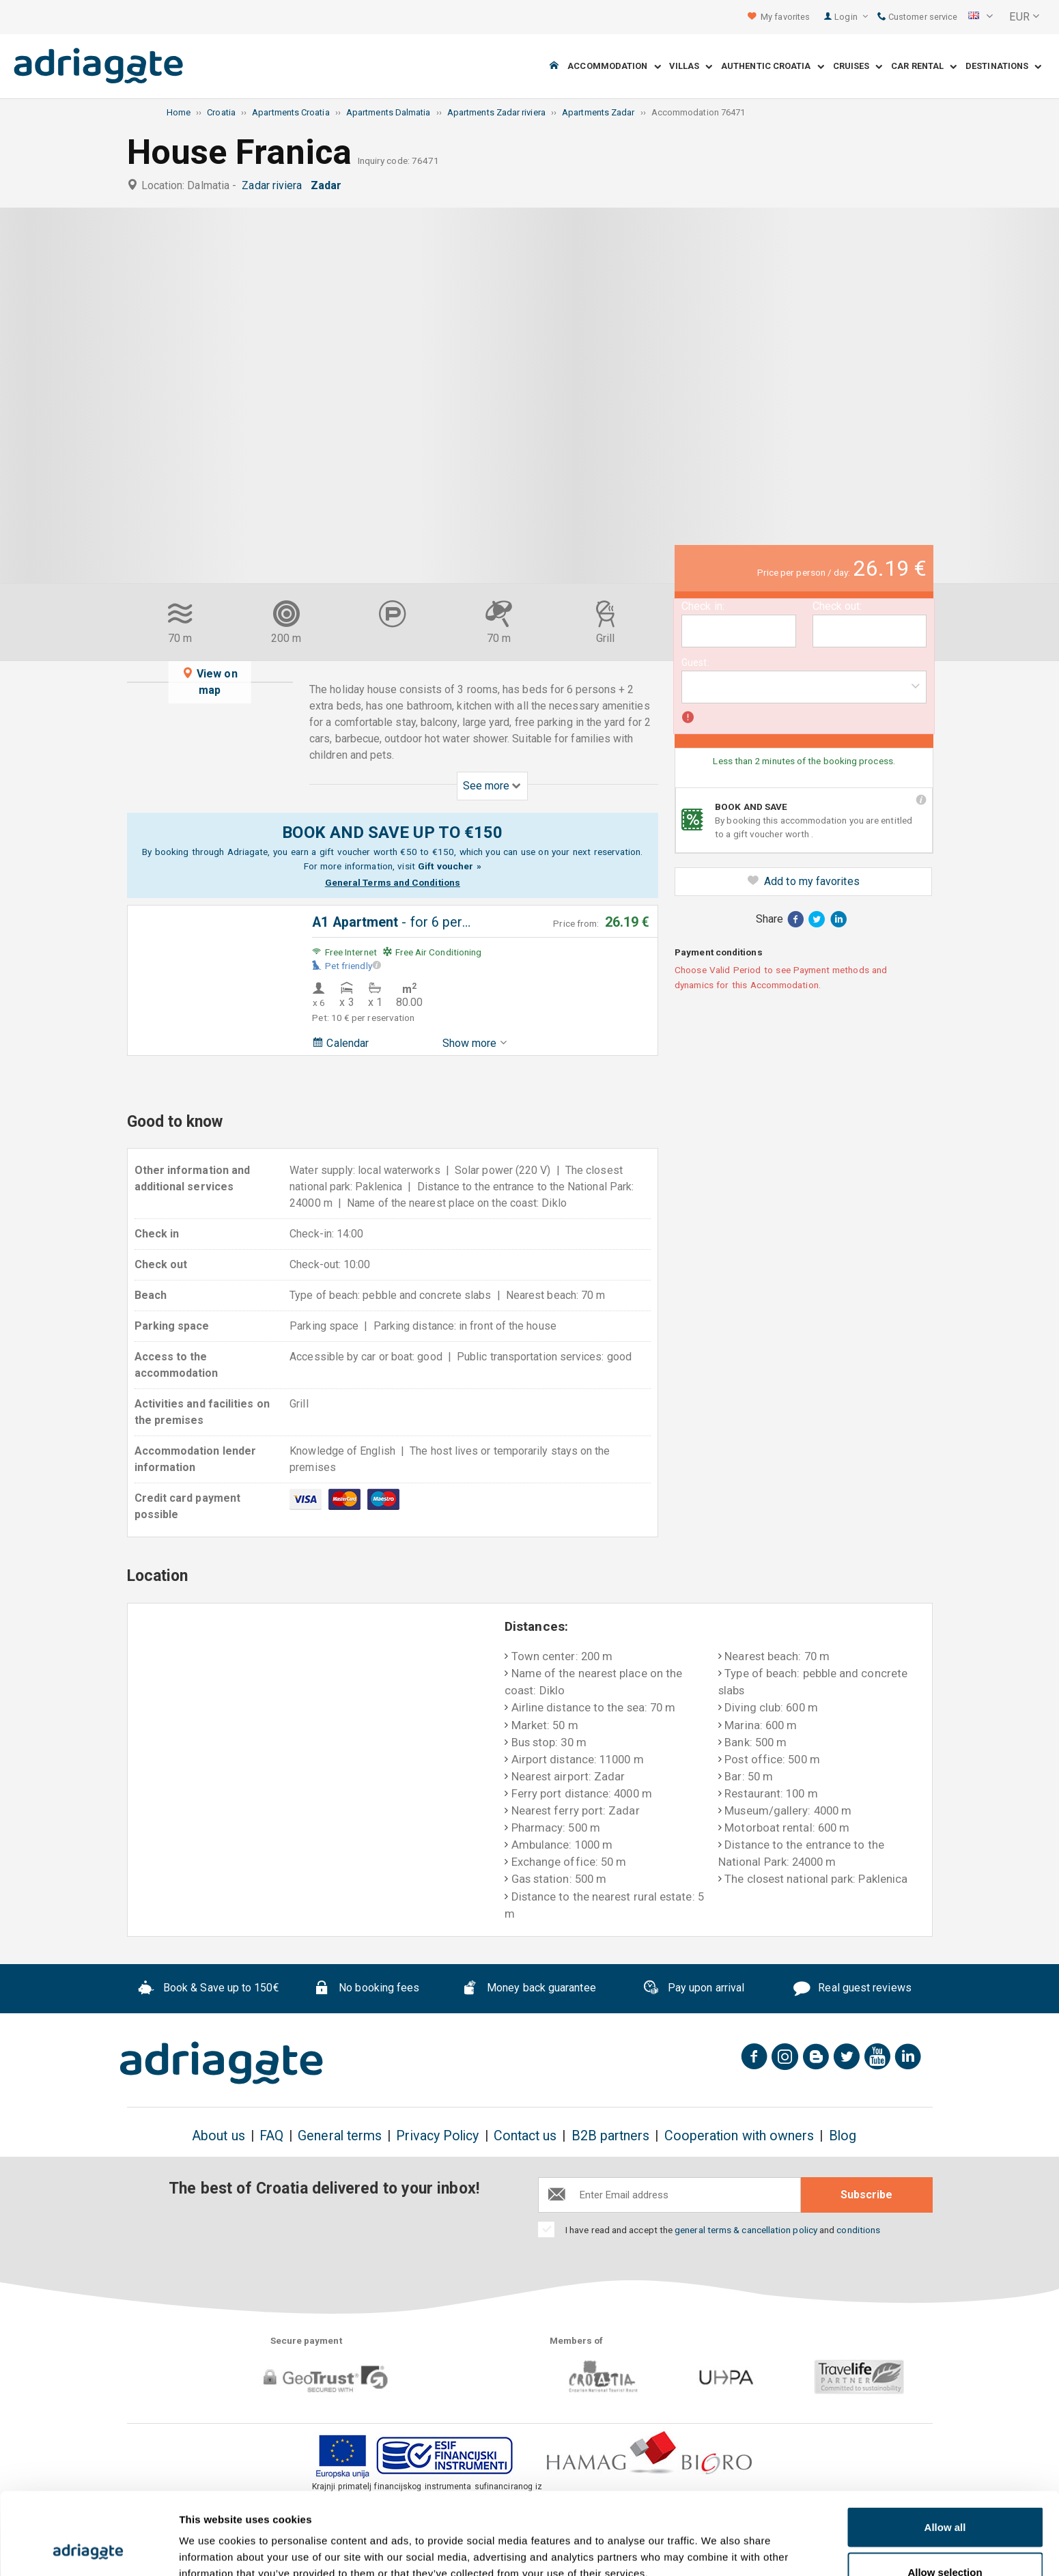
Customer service (917, 17)
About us (218, 2136)
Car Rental (924, 66)
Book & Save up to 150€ (208, 1989)
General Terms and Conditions (392, 882)
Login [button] (851, 17)
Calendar (340, 1043)
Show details (716, 2541)
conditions (858, 2229)
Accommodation (613, 66)
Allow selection (944, 2495)
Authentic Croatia (772, 66)
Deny (945, 2539)
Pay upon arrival (693, 1989)
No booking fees (366, 1989)
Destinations (1003, 66)
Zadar (329, 185)
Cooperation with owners (739, 2136)
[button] (980, 17)
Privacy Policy (437, 2136)
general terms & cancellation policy (746, 2229)
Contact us (525, 2136)
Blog (842, 2136)
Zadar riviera (274, 185)
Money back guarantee (528, 1989)
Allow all (945, 2450)
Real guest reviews (852, 1989)
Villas (690, 66)
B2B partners (610, 2136)
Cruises (858, 66)
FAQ (271, 2136)
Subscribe (866, 2194)
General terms (340, 2136)
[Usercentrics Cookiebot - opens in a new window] (88, 2549)
